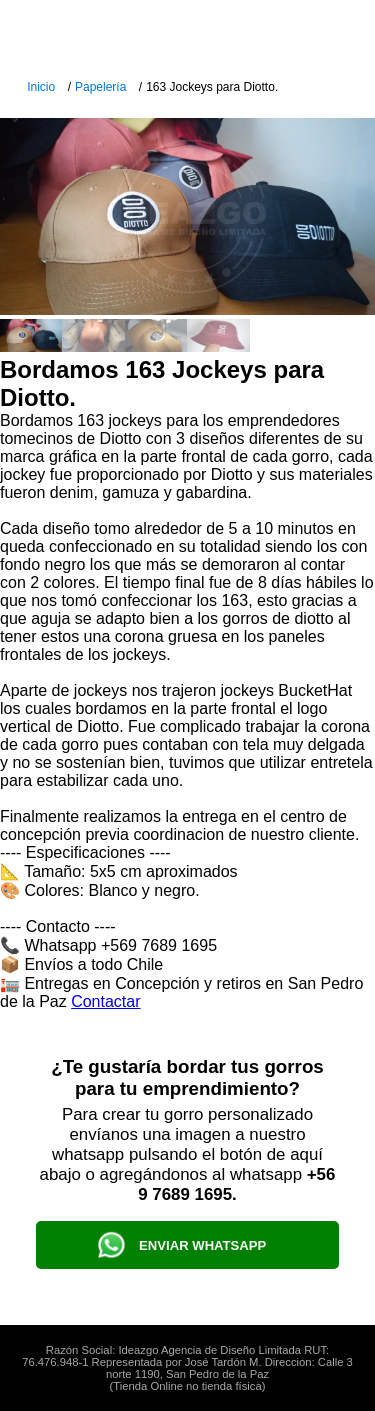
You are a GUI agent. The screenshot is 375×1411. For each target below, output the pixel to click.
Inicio (41, 87)
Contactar (105, 1001)
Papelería (100, 87)
